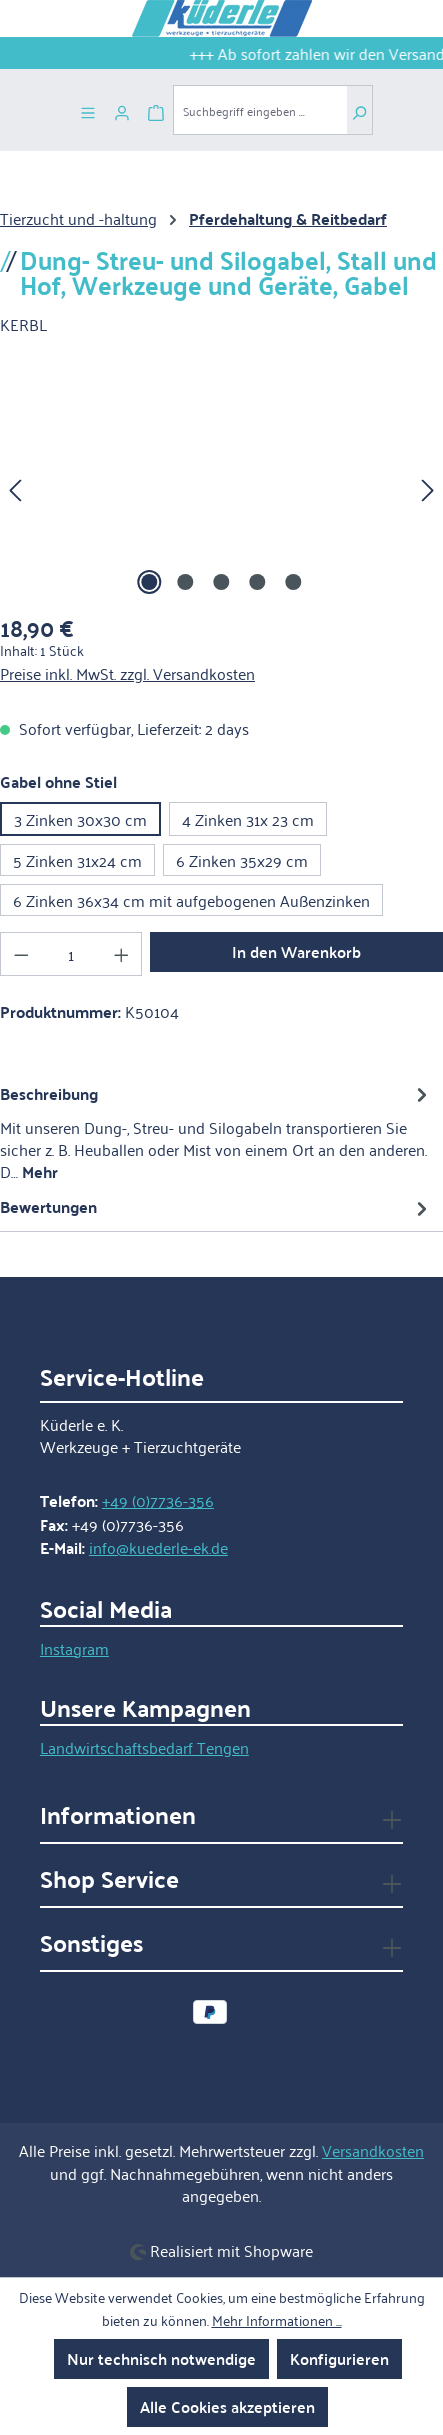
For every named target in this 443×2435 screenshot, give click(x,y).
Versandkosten (373, 2150)
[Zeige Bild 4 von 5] (257, 582)
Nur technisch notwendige (161, 2358)
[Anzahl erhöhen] (122, 954)
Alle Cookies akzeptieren (227, 2406)
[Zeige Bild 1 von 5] (149, 582)
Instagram (74, 1648)
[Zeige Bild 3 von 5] (221, 582)
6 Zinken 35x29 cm (242, 860)
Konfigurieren (339, 2358)
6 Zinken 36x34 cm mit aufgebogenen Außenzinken (191, 900)
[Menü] (88, 110)
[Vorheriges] (15, 487)
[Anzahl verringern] (21, 954)
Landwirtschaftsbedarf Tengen (144, 1747)
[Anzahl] (71, 954)
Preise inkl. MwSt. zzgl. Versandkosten (127, 673)
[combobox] (260, 110)
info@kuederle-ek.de (158, 1547)
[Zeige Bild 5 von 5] (293, 582)
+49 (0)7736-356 (158, 1500)
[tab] (216, 1132)
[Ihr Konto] (122, 110)
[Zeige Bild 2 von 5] (185, 582)
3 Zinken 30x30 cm (80, 819)
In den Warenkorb (296, 951)
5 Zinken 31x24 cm (77, 860)
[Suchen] (359, 110)
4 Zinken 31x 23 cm (248, 819)
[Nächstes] (428, 487)
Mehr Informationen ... (277, 2320)
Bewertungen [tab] (216, 1206)
